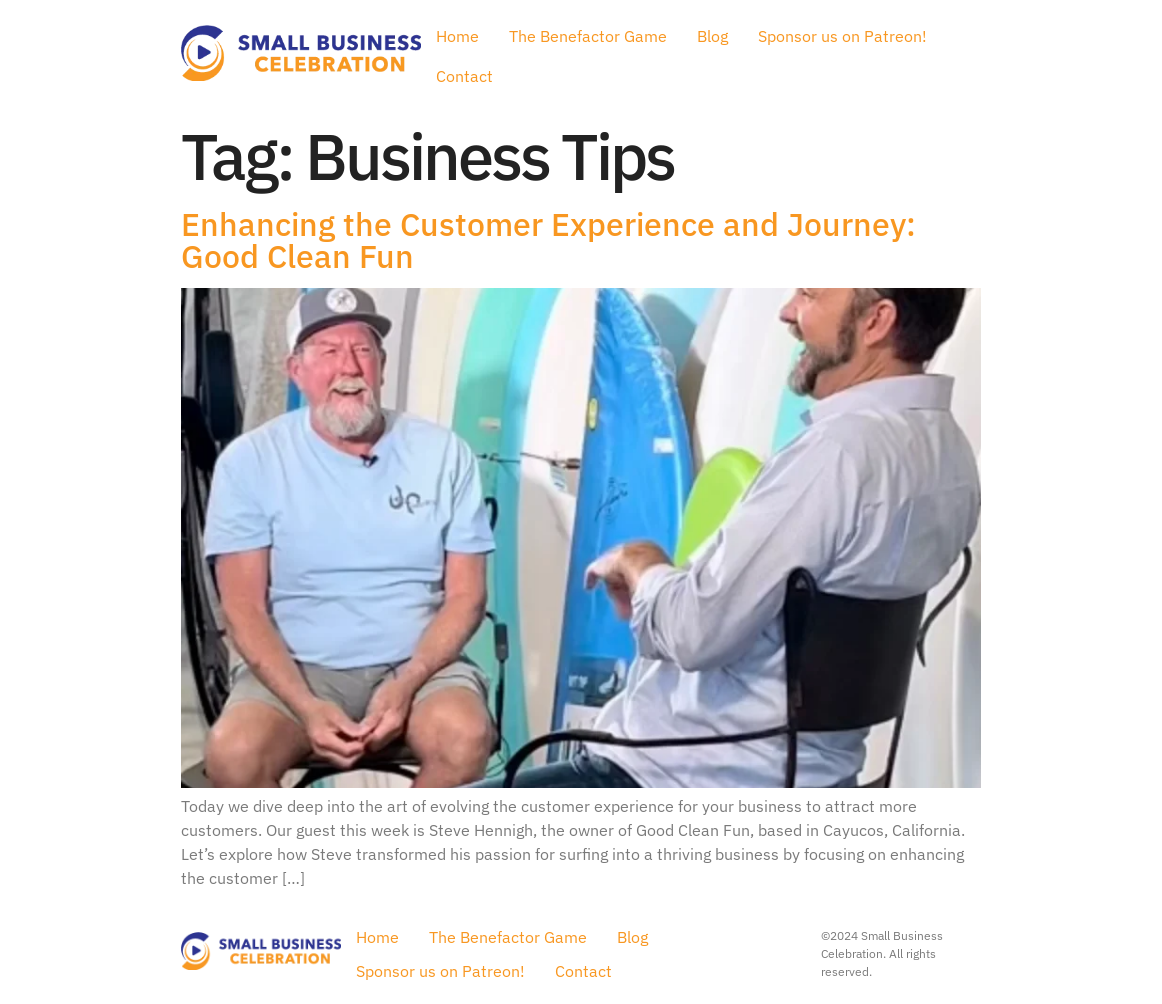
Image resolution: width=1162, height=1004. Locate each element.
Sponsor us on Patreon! (842, 36)
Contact (464, 76)
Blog (712, 36)
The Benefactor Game (588, 36)
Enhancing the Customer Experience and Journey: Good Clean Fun (548, 240)
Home (457, 36)
